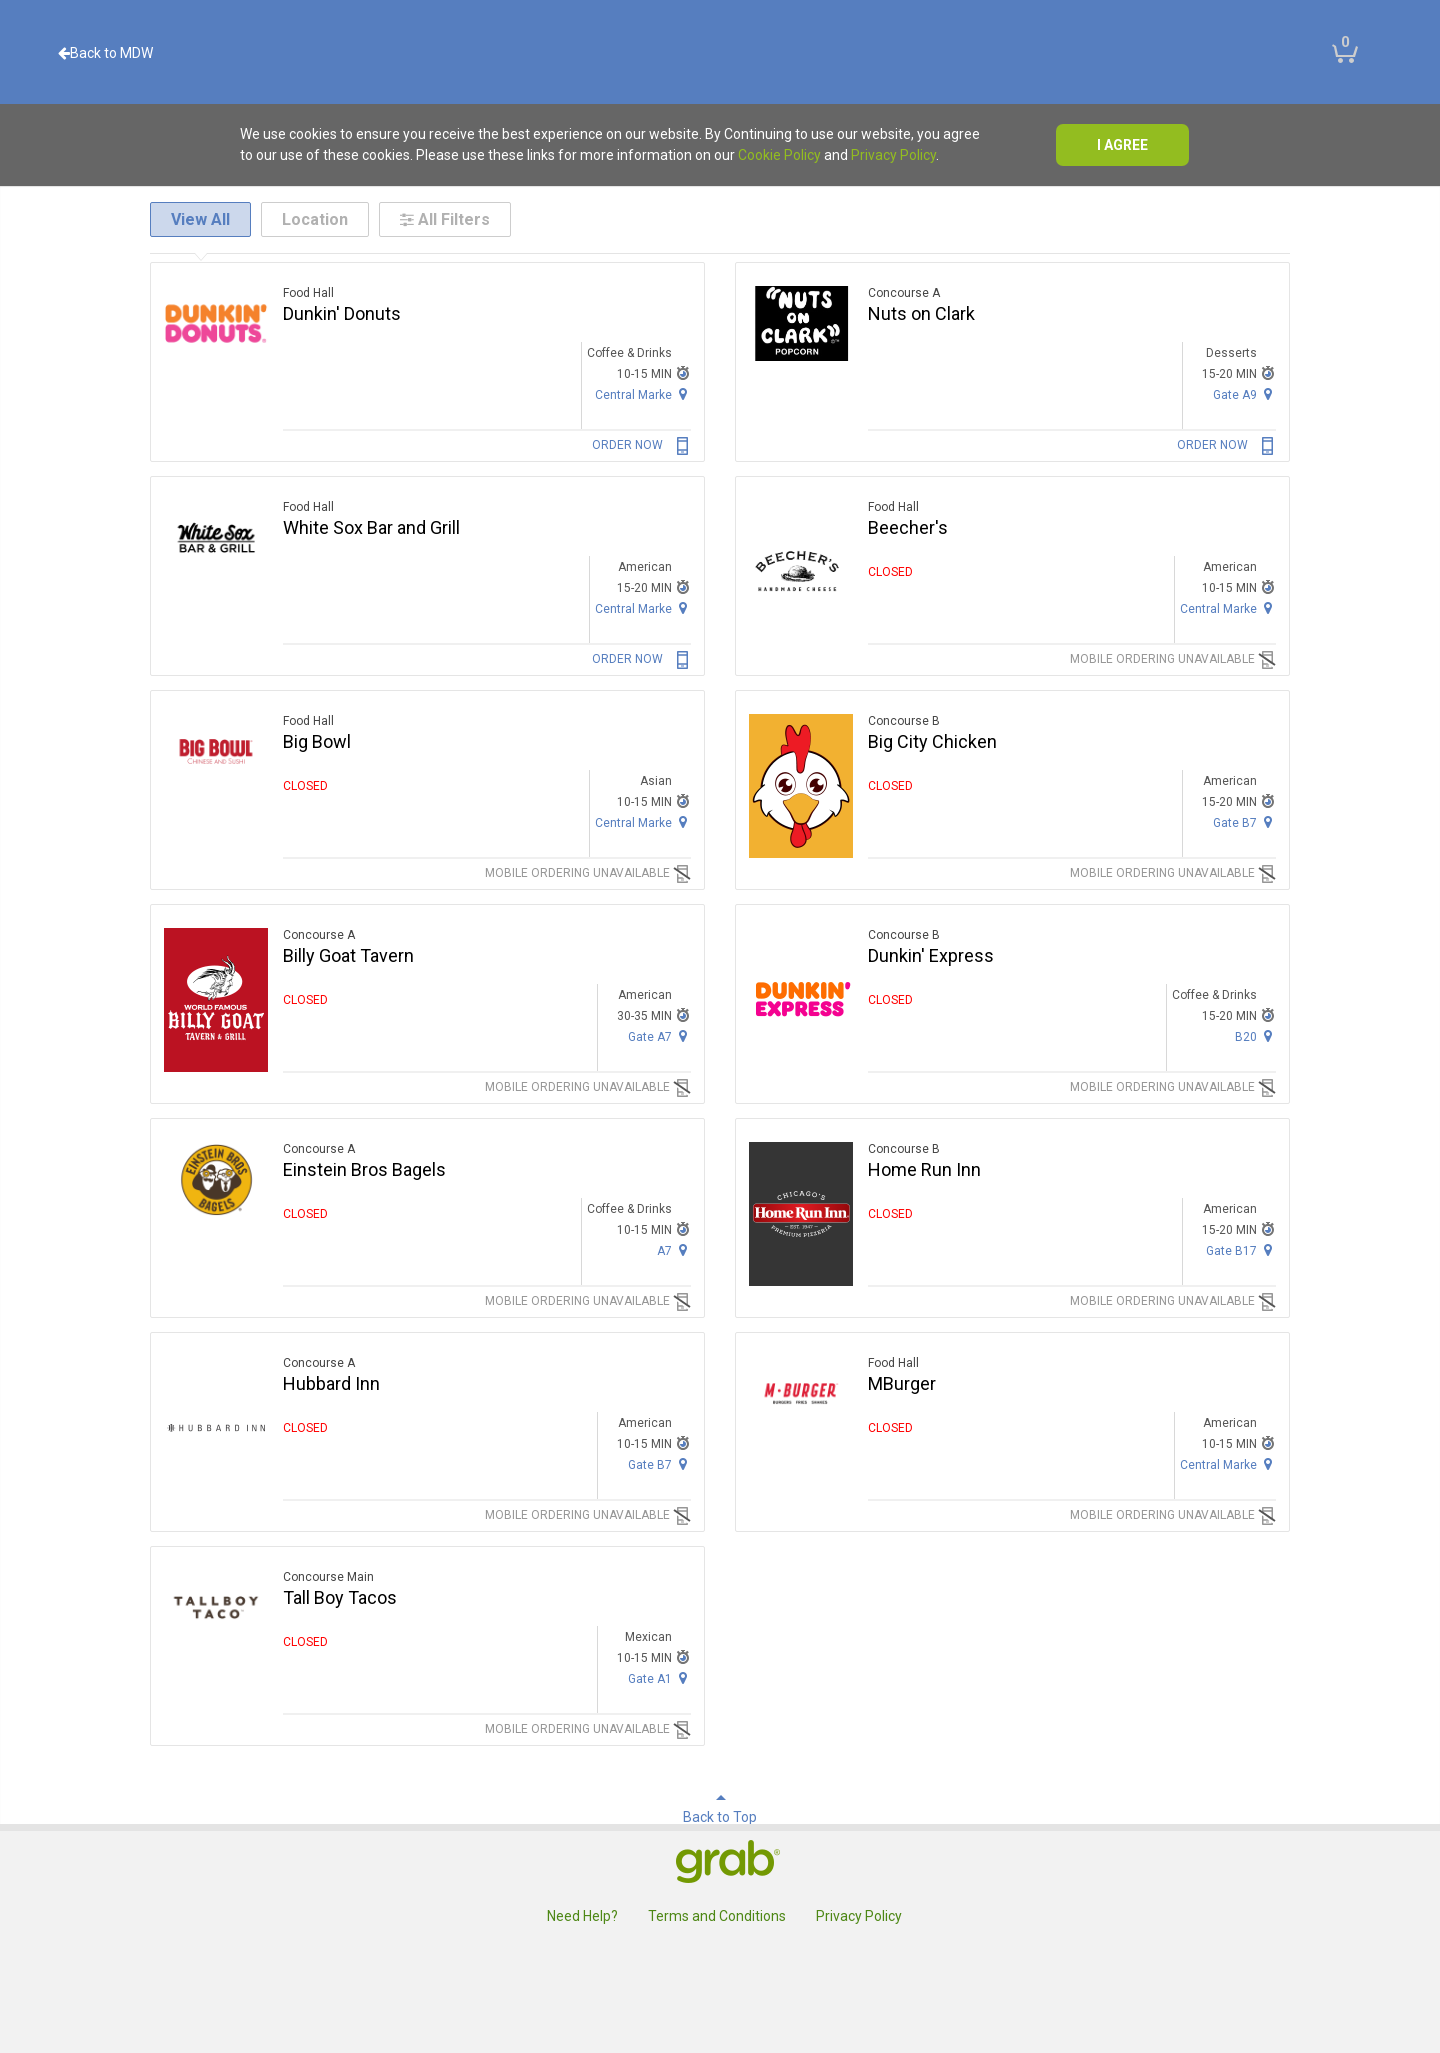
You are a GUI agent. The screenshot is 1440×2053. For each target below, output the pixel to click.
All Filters (445, 219)
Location (315, 219)
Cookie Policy (779, 155)
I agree (1122, 145)
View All (200, 219)
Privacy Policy (893, 155)
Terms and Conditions (717, 1916)
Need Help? (582, 1916)
